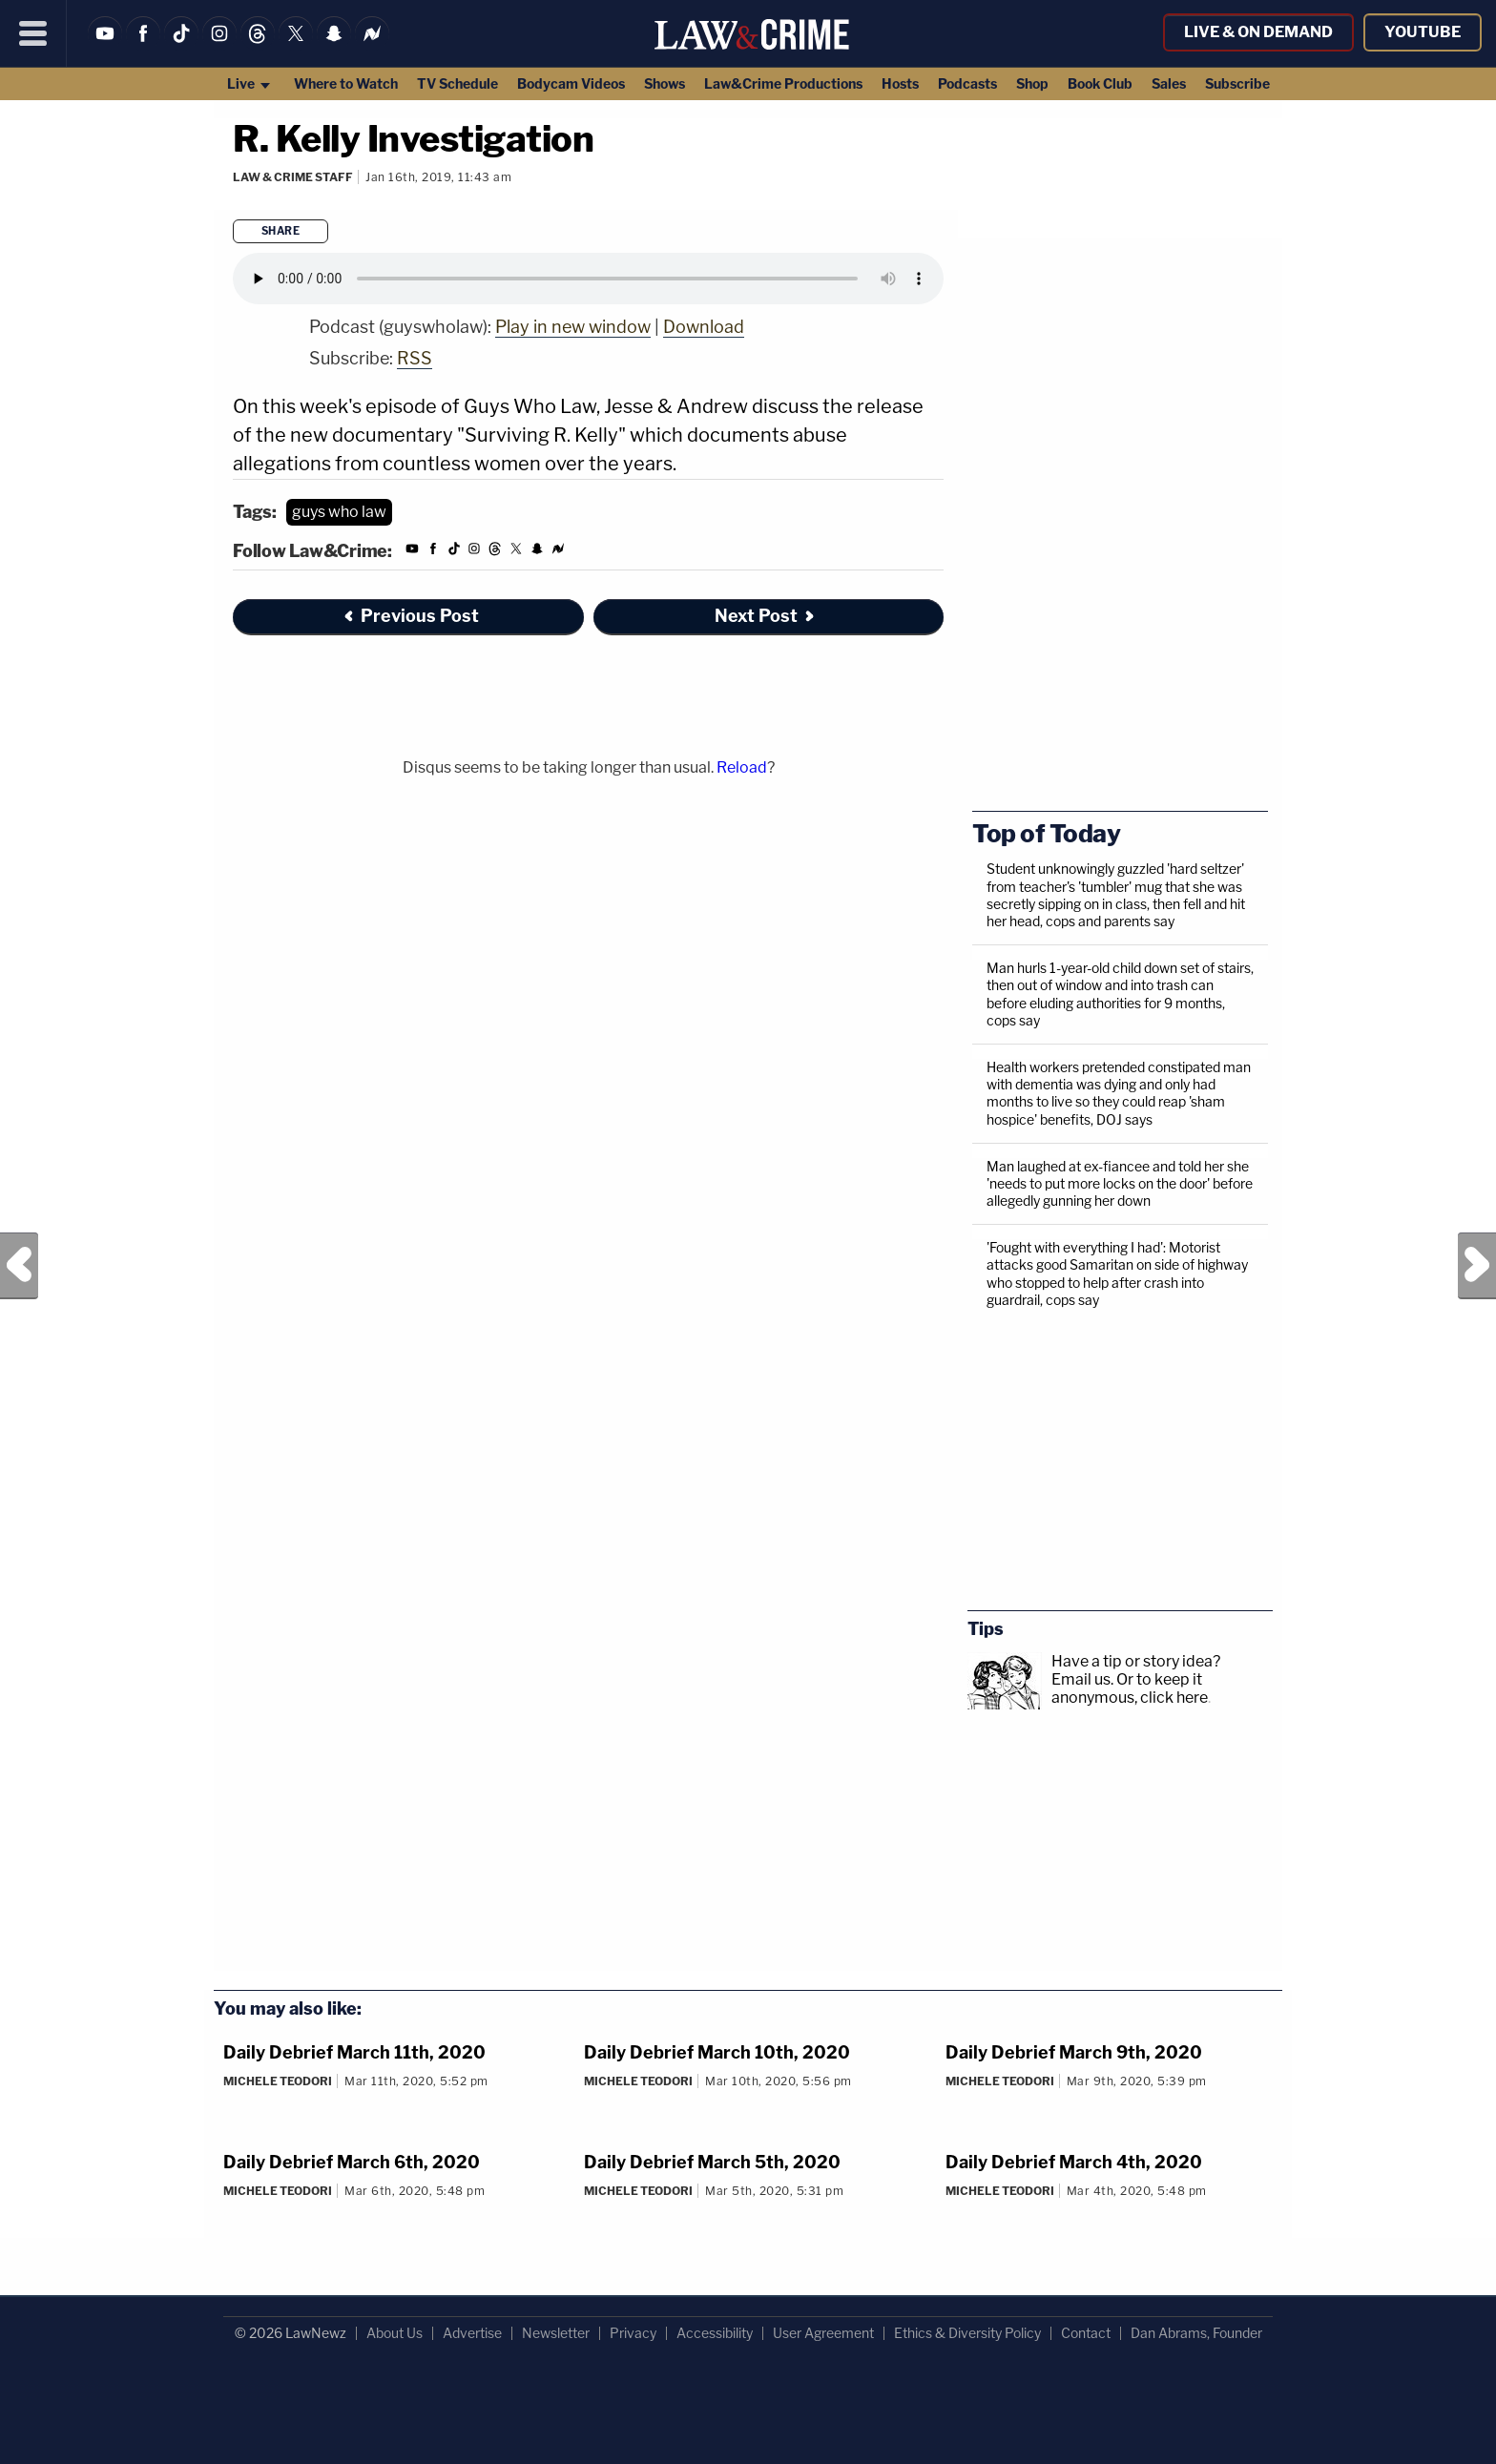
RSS (414, 358)
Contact (1086, 2333)
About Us (394, 2333)
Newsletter (556, 2333)
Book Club (1100, 83)
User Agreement (823, 2333)
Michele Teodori (277, 2081)
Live (249, 83)
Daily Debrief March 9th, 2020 (1073, 2052)
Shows (664, 83)
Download (703, 327)
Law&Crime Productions (783, 83)
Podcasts (967, 83)
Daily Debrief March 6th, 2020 (351, 2162)
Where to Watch (346, 83)
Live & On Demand (1258, 32)
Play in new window (573, 327)
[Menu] (33, 33)
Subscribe (1237, 83)
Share (281, 231)
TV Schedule (457, 83)
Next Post (1477, 1265)
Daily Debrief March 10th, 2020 (717, 2052)
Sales (1169, 83)
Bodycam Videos (571, 83)
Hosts (900, 83)
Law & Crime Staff (293, 177)
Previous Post (19, 1265)
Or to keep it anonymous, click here (1129, 1688)
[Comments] (236, 202)
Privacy (633, 2333)
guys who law (339, 512)
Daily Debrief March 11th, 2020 (354, 2052)
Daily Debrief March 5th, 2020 (712, 2162)
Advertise (472, 2333)
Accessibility (714, 2333)
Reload (742, 767)
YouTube (1422, 32)
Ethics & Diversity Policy (967, 2333)
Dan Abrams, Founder (1196, 2333)
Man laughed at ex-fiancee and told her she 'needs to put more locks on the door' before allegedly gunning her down (1120, 1183)
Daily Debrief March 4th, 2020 (1073, 2162)
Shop (1032, 83)
